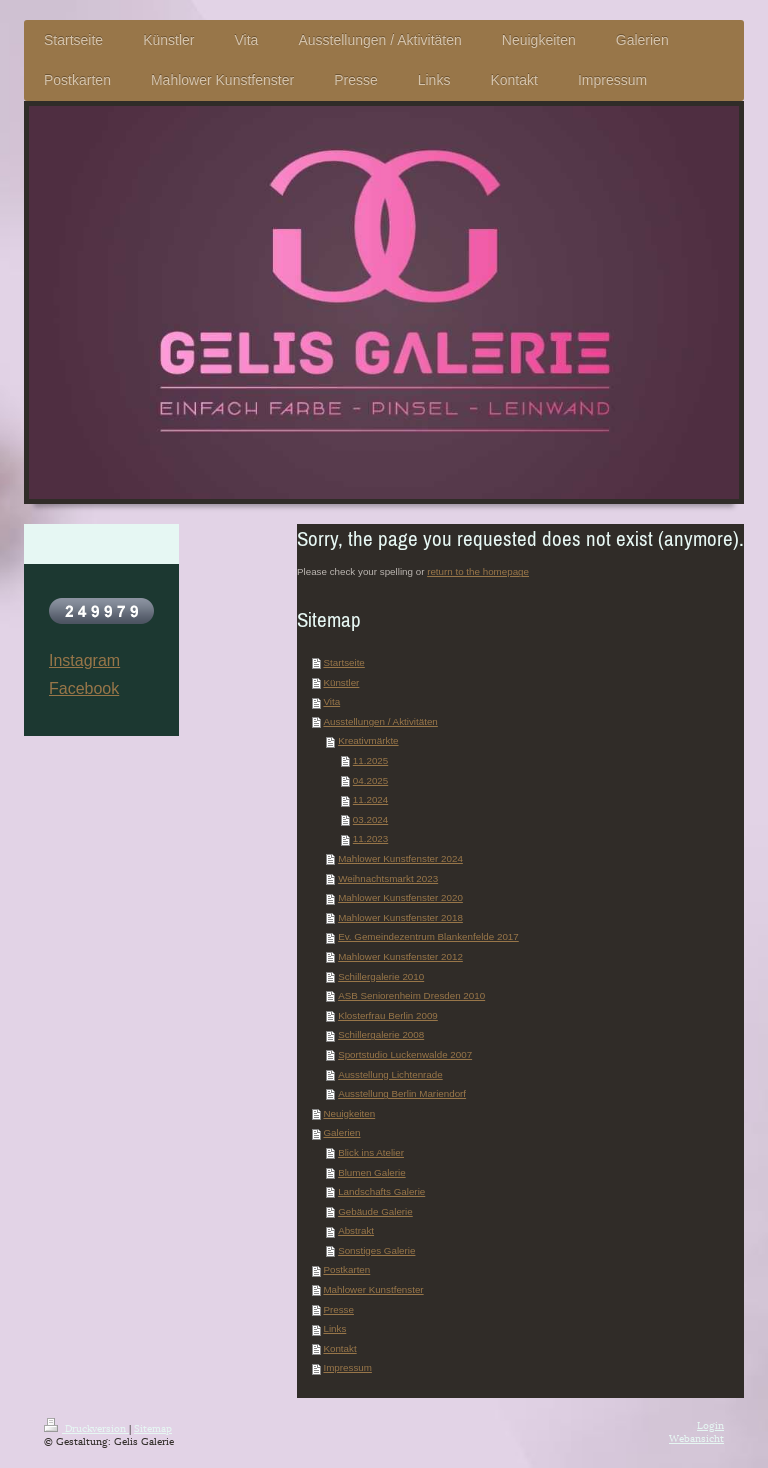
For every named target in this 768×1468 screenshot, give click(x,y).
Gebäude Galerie (375, 1211)
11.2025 (370, 760)
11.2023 (370, 838)
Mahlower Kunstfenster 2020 (400, 897)
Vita (331, 701)
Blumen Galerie (372, 1172)
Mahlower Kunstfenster (373, 1289)
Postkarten (346, 1269)
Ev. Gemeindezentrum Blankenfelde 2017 (428, 936)
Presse (338, 1309)
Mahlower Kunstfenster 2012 (400, 956)
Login (710, 1424)
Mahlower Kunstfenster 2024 (400, 858)
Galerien (341, 1132)
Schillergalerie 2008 (381, 1034)
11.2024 (370, 799)
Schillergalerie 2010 (381, 976)
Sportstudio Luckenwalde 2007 (405, 1054)
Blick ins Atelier (371, 1152)
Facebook (84, 688)
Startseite (343, 662)
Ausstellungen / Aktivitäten (380, 721)
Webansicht (696, 1437)
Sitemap (153, 1427)
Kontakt (339, 1348)
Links (334, 1328)
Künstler (341, 682)
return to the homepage (478, 571)
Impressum (347, 1367)
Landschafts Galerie (381, 1191)
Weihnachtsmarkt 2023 (388, 878)
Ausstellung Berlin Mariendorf (402, 1093)
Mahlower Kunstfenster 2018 (400, 917)
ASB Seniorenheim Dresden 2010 (411, 995)
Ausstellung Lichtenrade (390, 1074)
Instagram (84, 660)
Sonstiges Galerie (376, 1250)
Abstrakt (356, 1230)
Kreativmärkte (368, 740)
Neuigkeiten (349, 1113)
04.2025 (370, 780)
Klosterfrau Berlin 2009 (388, 1015)
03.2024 (370, 819)
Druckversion (86, 1427)
